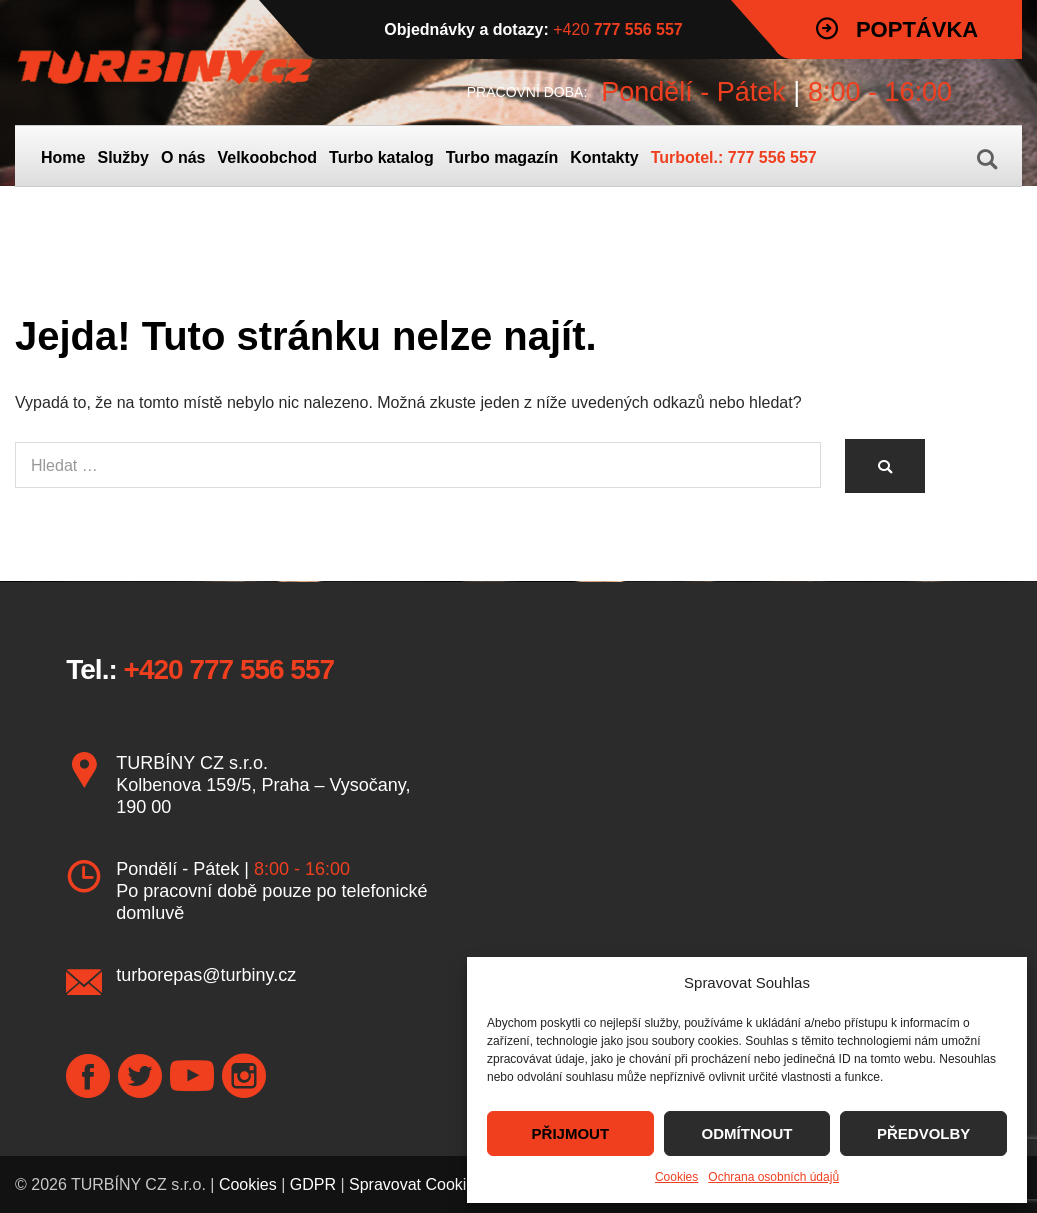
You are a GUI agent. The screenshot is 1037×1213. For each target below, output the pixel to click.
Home (63, 157)
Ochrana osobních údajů (773, 1177)
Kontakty (604, 157)
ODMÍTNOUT (747, 1133)
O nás (183, 157)
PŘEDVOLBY (923, 1133)
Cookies (676, 1177)
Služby (123, 157)
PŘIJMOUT (571, 1133)
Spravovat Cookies (416, 1184)
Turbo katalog (381, 157)
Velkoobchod (267, 157)
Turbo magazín (502, 157)
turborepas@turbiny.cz (206, 975)
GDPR (313, 1184)
